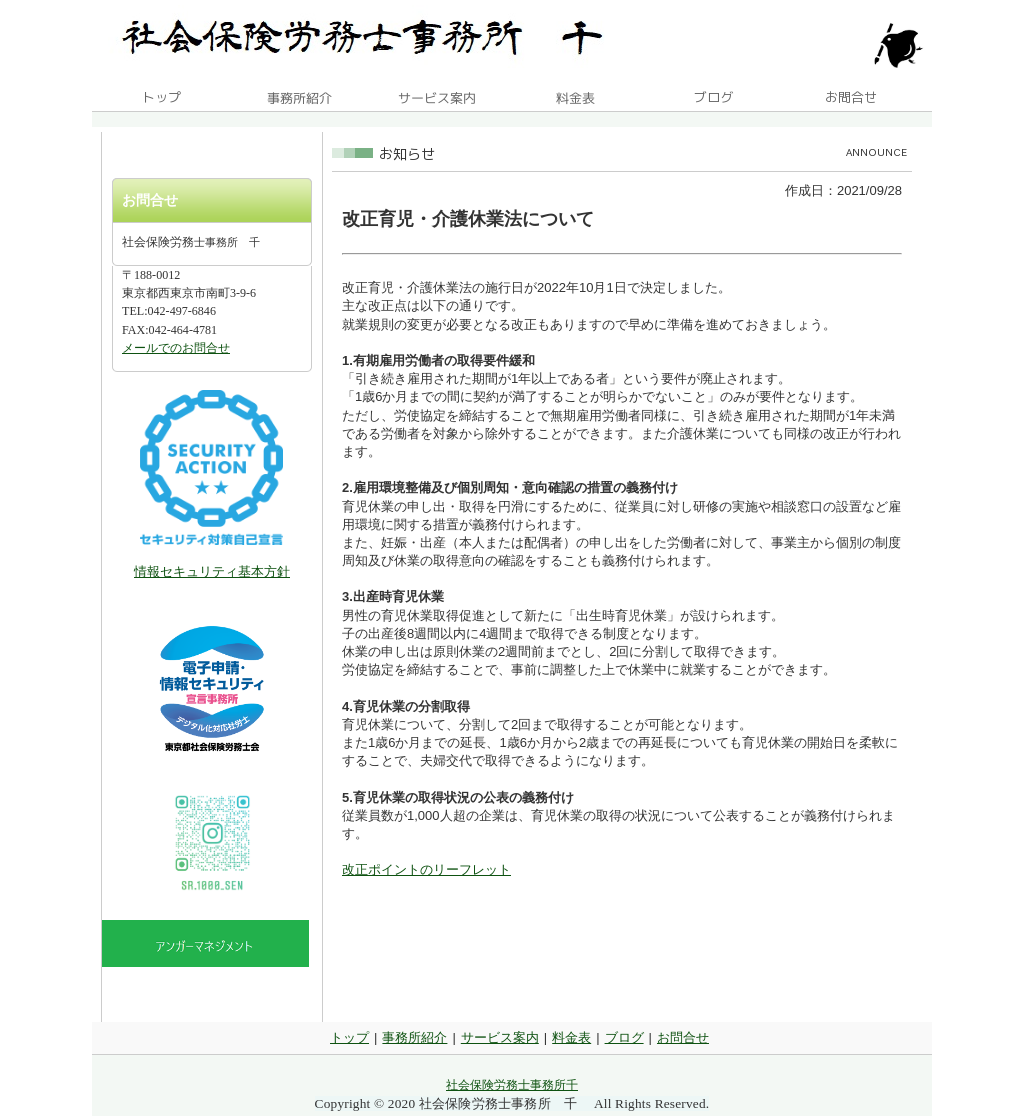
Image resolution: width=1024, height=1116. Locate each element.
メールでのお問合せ (176, 348)
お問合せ (683, 1037)
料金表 (571, 1037)
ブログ (624, 1037)
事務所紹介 (414, 1037)
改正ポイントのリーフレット (426, 869)
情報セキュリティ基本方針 (212, 571)
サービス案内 (500, 1037)
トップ (349, 1037)
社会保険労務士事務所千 (512, 1085)
